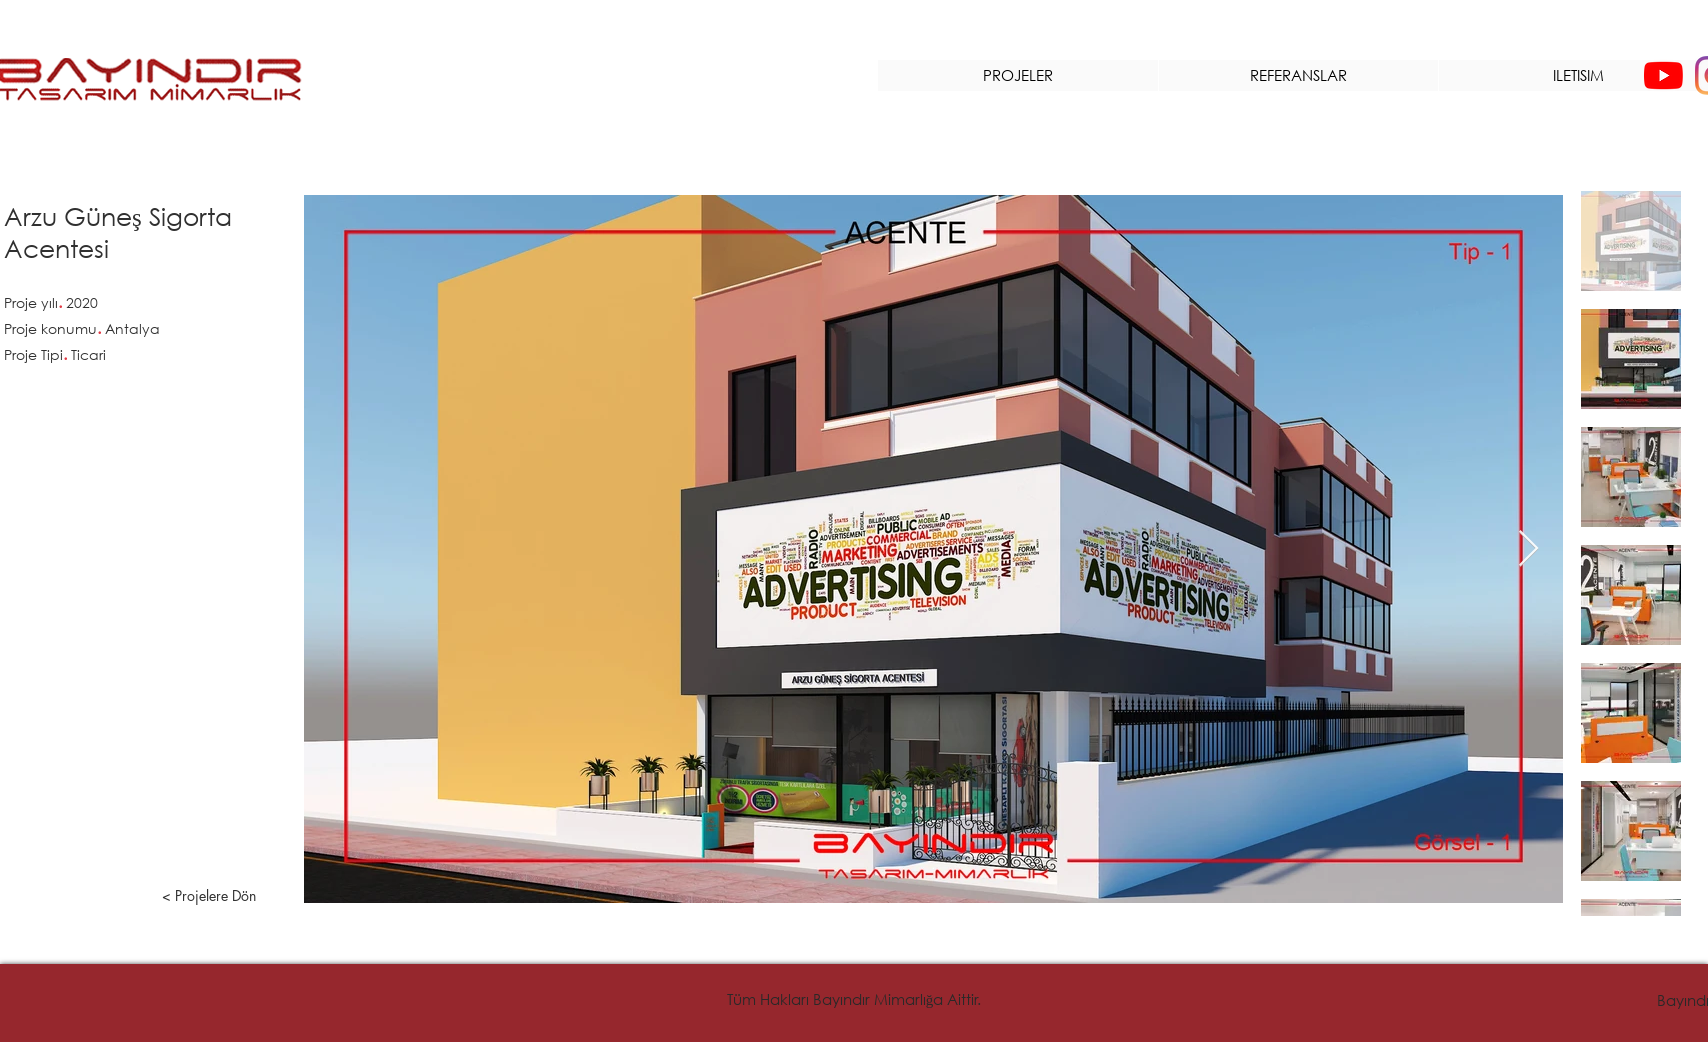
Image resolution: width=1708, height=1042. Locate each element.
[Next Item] (1528, 549)
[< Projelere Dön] (209, 896)
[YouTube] (1663, 75)
